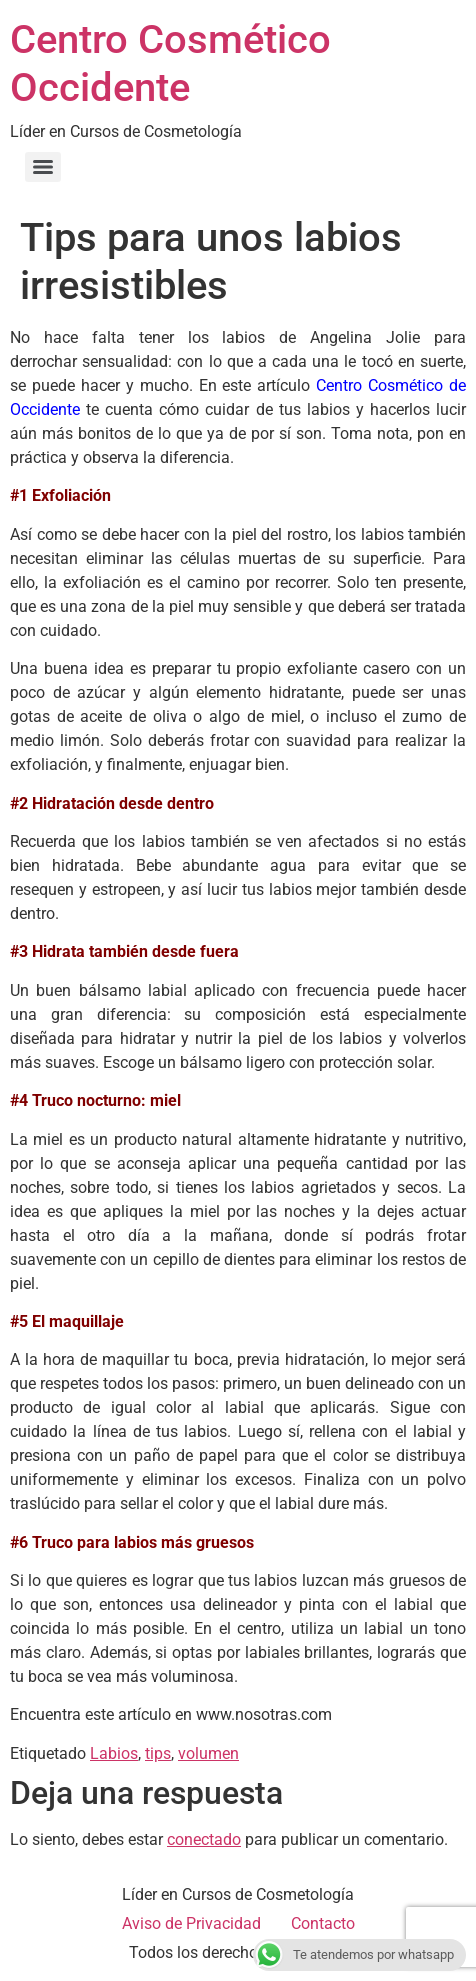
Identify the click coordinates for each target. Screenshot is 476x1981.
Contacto (323, 1923)
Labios (114, 1753)
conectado (204, 1839)
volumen (208, 1753)
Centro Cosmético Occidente (170, 63)
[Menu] (43, 167)
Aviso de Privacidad (191, 1923)
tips (158, 1753)
